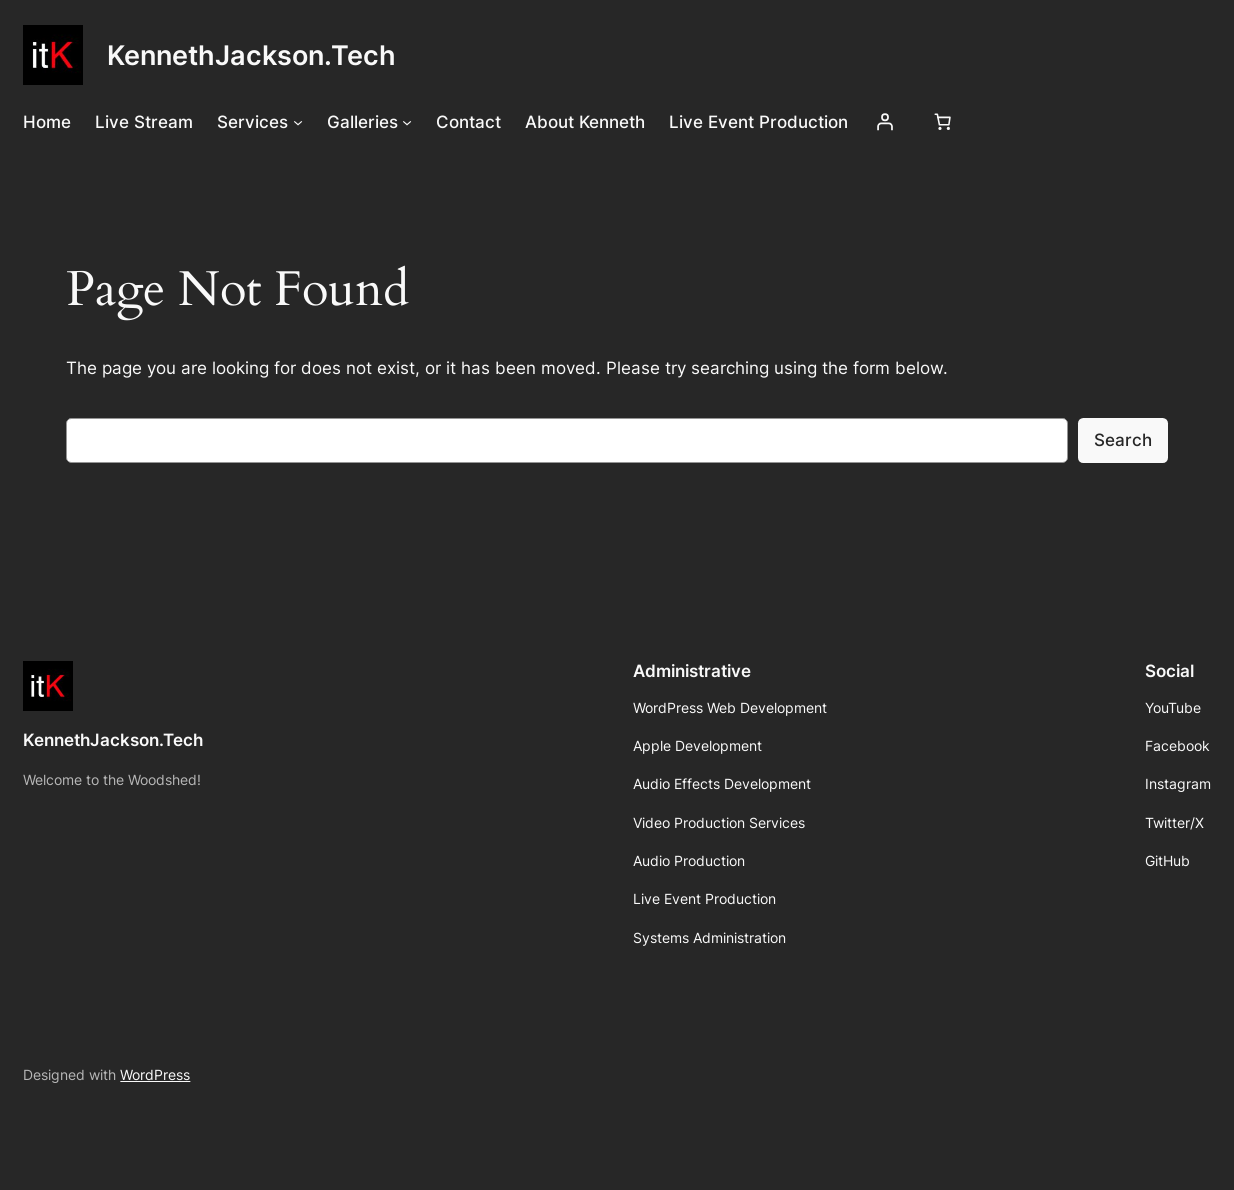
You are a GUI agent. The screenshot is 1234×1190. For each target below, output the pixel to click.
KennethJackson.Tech (251, 55)
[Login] (885, 122)
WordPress (155, 1074)
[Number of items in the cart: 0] (943, 122)
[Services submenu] (298, 122)
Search (1123, 440)
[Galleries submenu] (407, 122)
